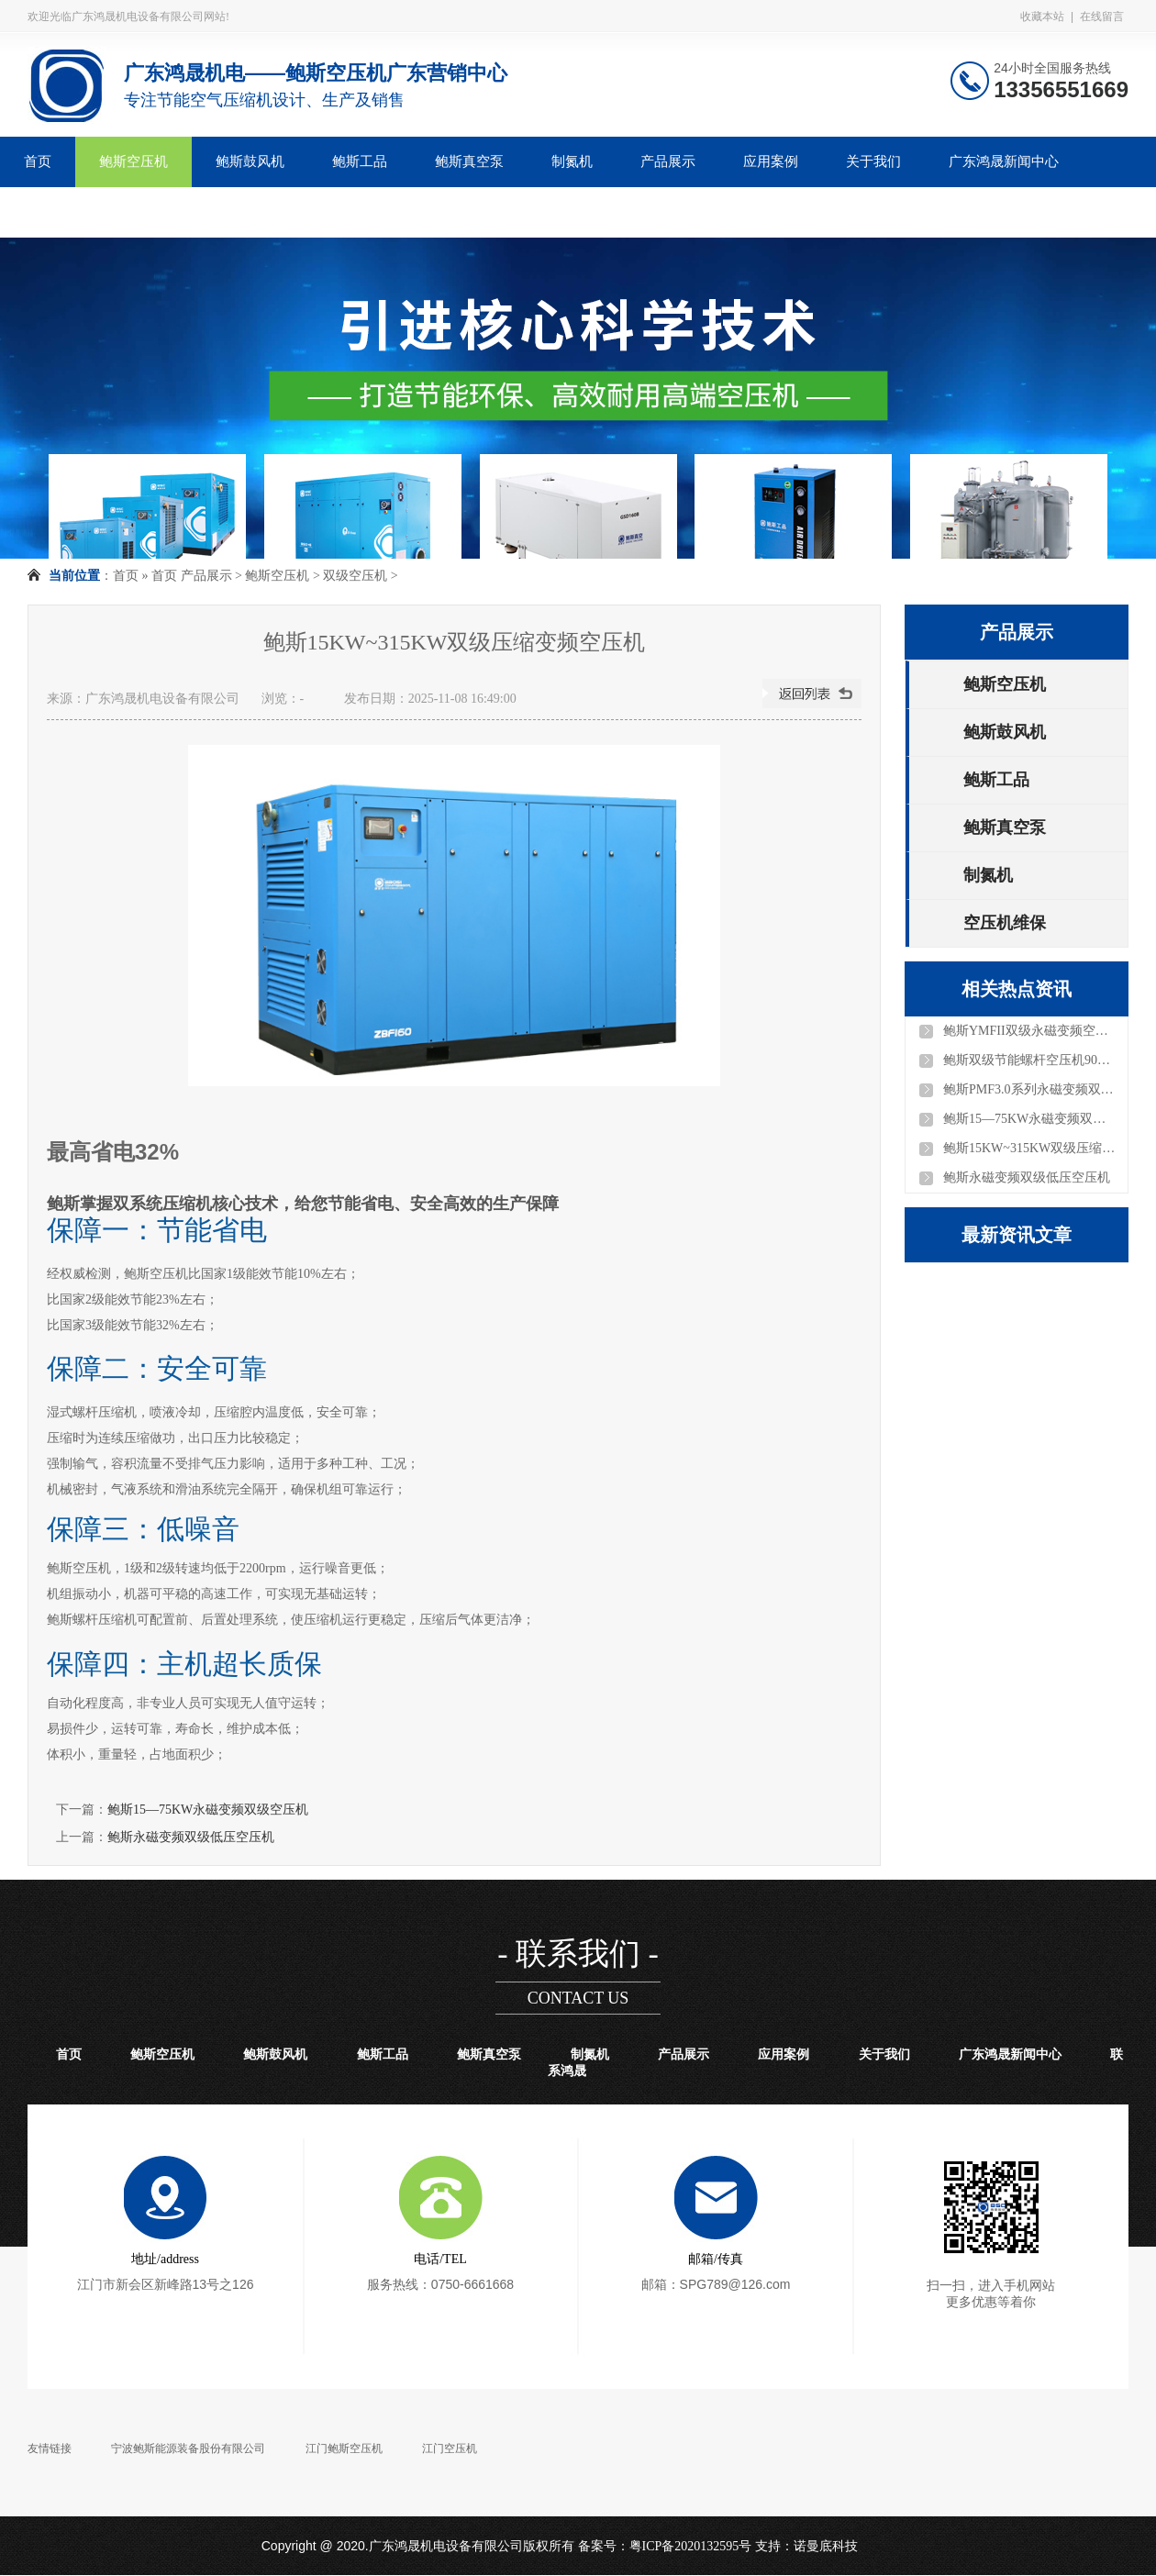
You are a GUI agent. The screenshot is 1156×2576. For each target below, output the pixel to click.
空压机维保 (1004, 923)
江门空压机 (449, 2448)
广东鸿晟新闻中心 (1004, 161)
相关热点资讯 (1016, 989)
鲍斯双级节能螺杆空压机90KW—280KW (1030, 1060)
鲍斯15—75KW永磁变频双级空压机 (207, 1809)
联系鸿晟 (51, 212)
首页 (37, 161)
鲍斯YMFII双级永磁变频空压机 (1030, 1031)
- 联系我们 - (578, 1954)
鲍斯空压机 (133, 161)
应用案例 (770, 161)
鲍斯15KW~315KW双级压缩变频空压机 (1030, 1148)
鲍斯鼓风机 (250, 161)
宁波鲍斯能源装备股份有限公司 (188, 2448)
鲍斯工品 (359, 161)
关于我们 (873, 161)
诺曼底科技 (826, 2546)
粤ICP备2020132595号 (690, 2546)
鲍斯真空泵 (469, 161)
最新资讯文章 (1016, 1235)
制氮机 (572, 161)
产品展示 (667, 161)
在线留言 (1102, 16)
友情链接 (50, 2448)
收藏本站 (1042, 16)
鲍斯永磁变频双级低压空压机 (190, 1837)
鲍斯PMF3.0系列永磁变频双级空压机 (1030, 1089)
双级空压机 (355, 576)
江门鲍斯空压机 (344, 2448)
